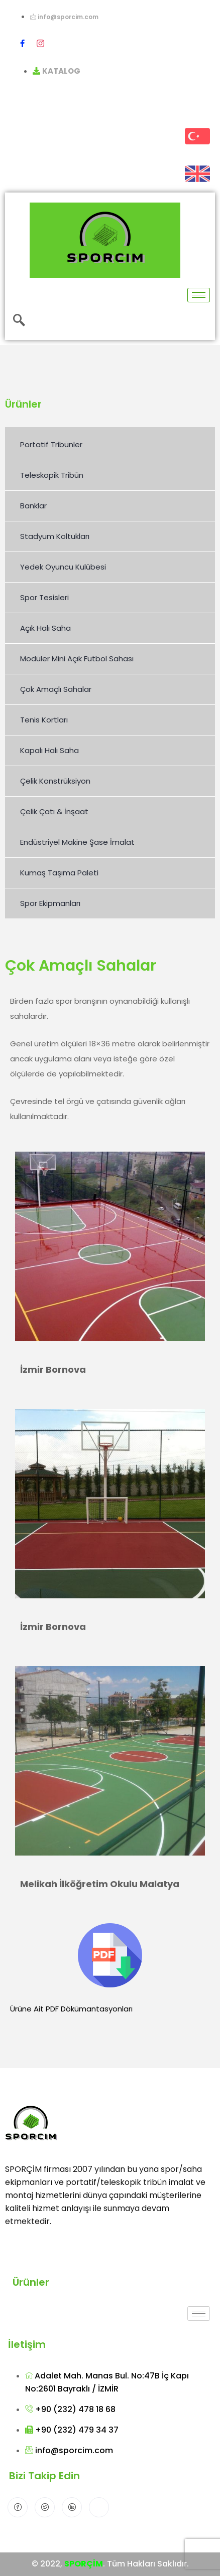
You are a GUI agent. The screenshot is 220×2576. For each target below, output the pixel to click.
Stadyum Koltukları (54, 536)
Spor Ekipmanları (50, 903)
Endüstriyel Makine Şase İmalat (77, 842)
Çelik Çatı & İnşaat (54, 811)
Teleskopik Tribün (51, 475)
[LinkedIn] (72, 2507)
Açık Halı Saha (45, 628)
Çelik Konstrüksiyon (55, 781)
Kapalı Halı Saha (49, 750)
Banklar (33, 505)
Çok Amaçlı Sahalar (55, 689)
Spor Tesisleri (44, 597)
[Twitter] (45, 2507)
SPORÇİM (83, 2563)
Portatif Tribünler (51, 444)
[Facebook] (22, 43)
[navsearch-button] (19, 321)
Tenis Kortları (44, 719)
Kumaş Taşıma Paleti (59, 872)
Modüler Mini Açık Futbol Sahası (77, 658)
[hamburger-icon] (198, 295)
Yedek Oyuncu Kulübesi (63, 567)
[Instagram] (40, 43)
